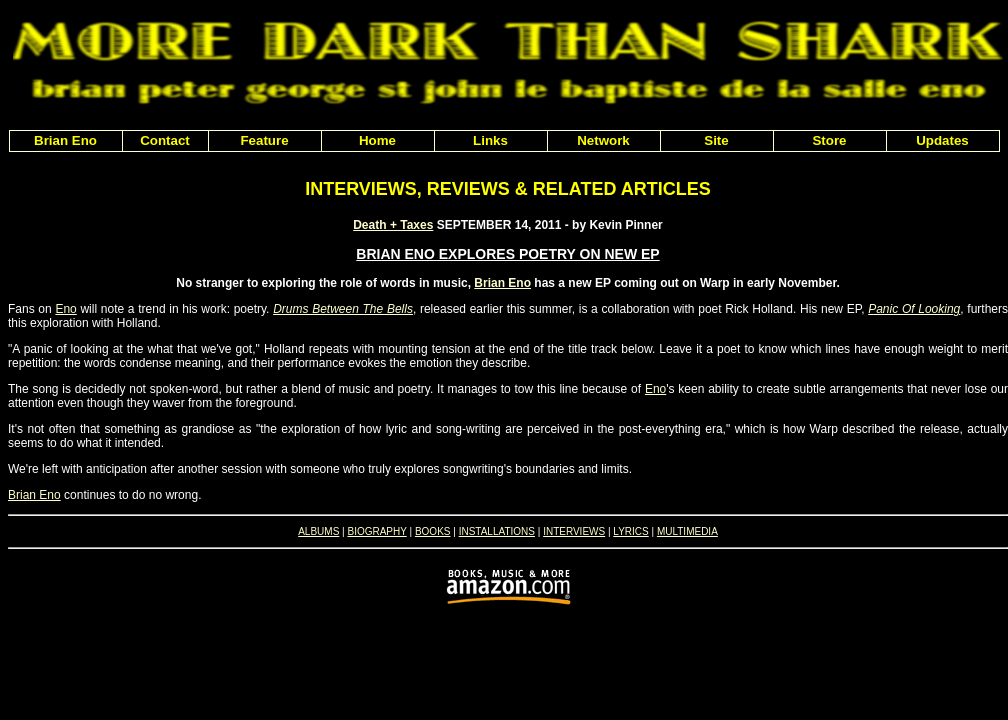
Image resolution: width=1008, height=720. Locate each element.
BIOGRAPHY (376, 531)
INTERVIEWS (574, 531)
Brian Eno (502, 283)
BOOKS (433, 531)
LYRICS (630, 531)
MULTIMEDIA (687, 531)
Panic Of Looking (914, 309)
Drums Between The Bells (343, 309)
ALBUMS (318, 531)
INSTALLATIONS (497, 531)
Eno (65, 309)
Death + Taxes (393, 225)
